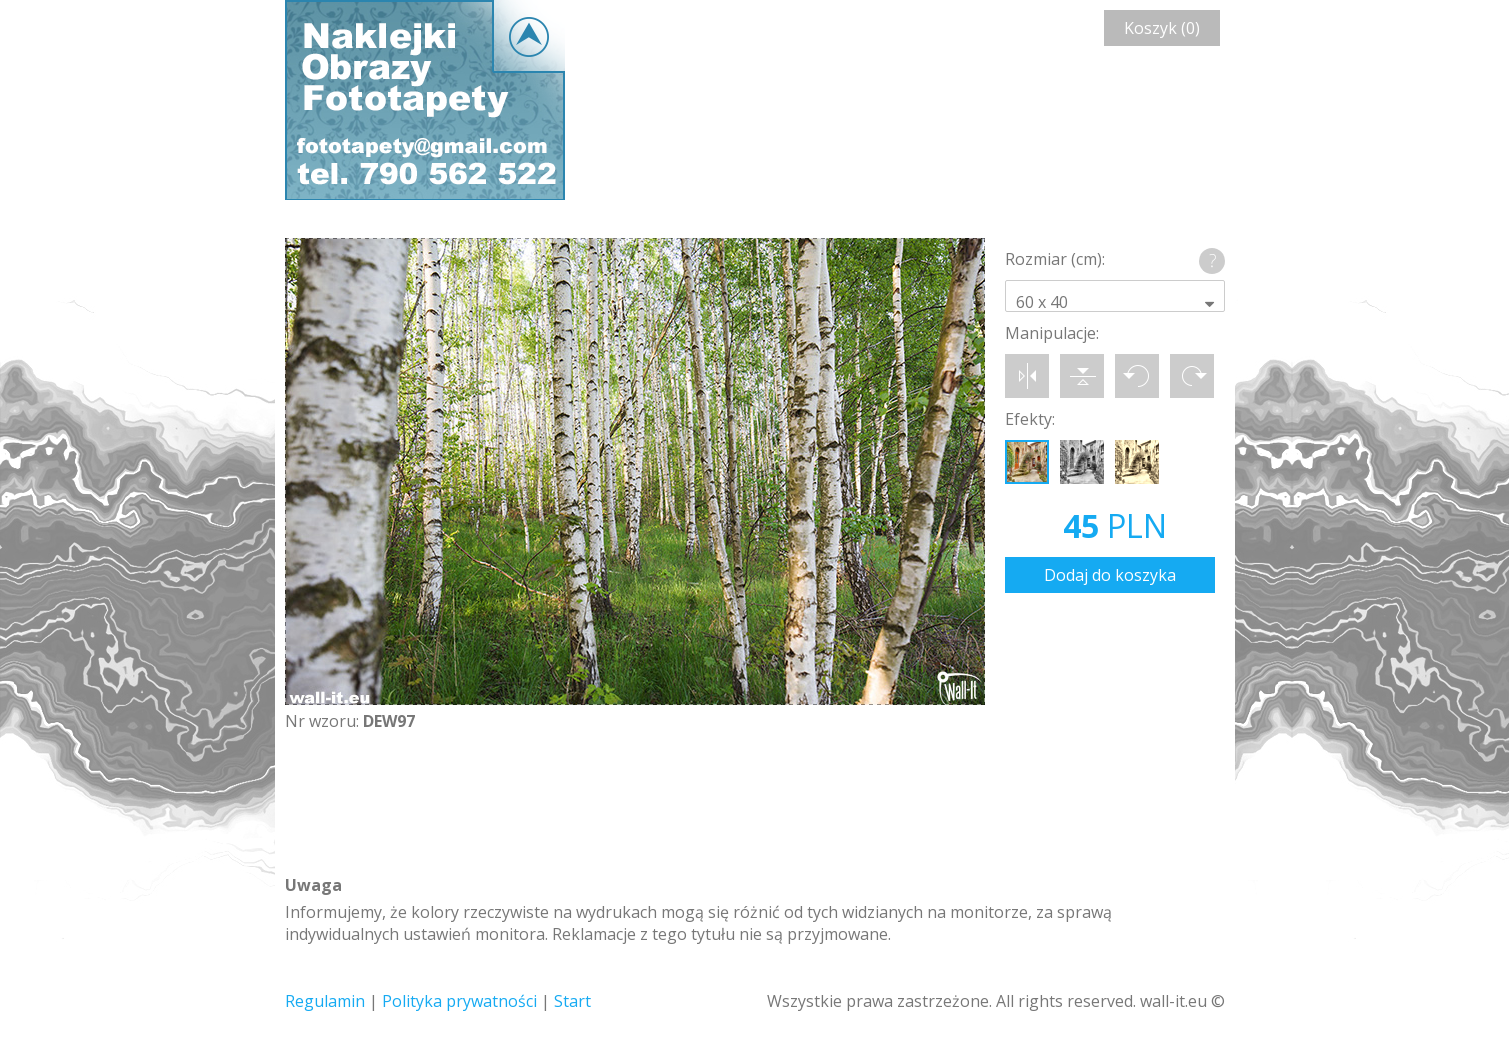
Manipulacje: (1052, 333)
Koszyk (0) (1162, 28)
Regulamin (325, 1001)
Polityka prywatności (459, 1001)
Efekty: (1030, 419)
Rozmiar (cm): (1055, 259)
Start (572, 1001)
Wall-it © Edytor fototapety (425, 100)
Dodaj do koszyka (1110, 575)
